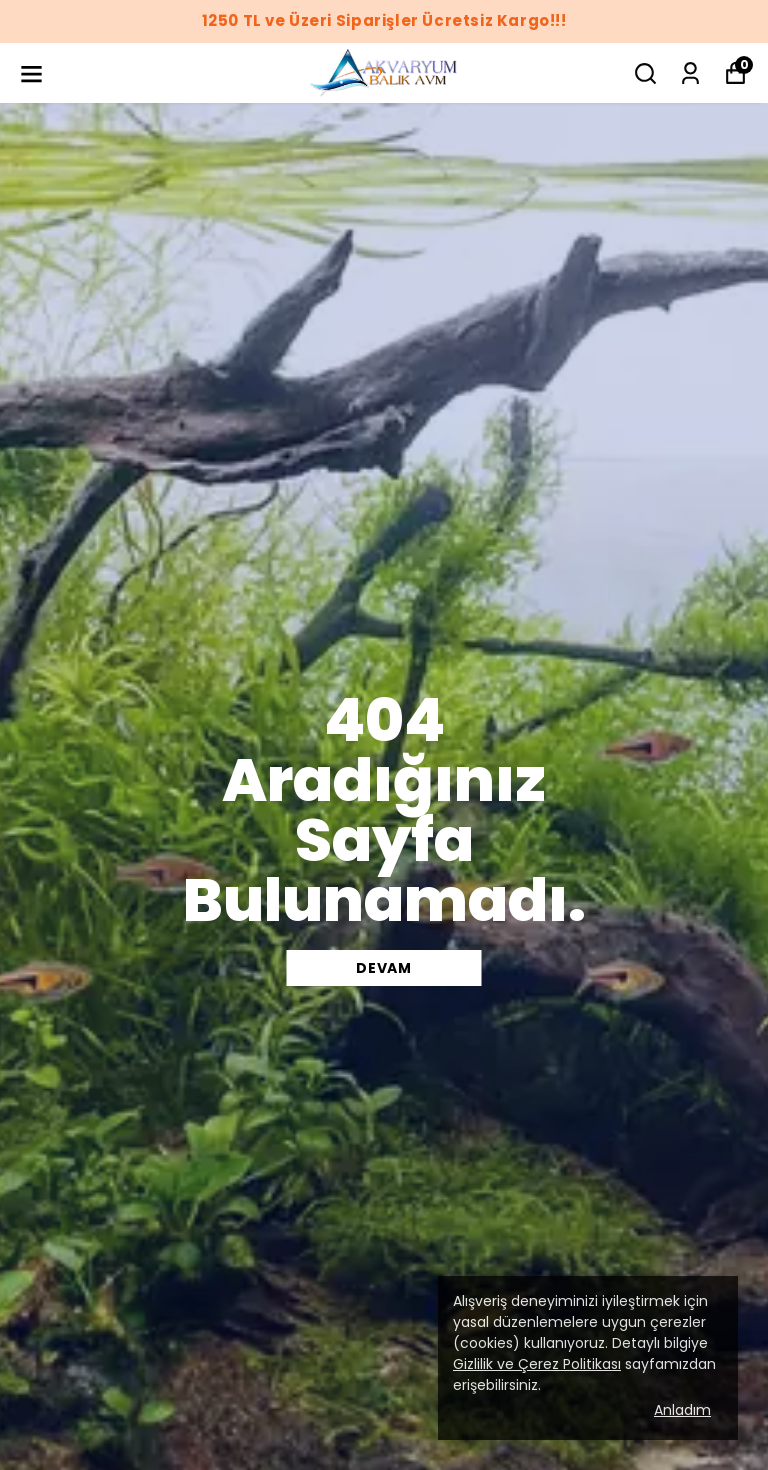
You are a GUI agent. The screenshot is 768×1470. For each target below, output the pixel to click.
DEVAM (384, 968)
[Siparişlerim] (690, 73)
